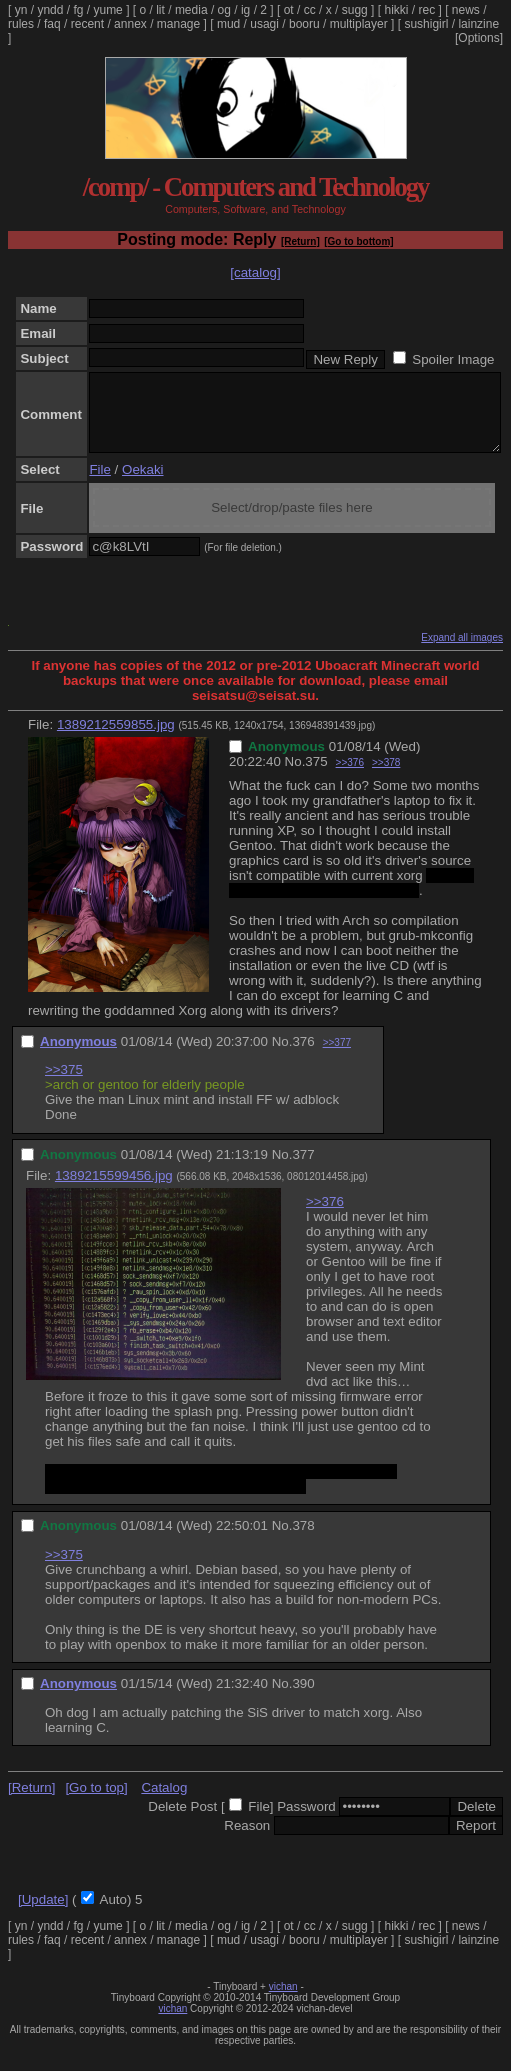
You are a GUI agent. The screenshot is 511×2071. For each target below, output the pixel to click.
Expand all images (462, 652)
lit (160, 10)
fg (78, 10)
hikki (396, 10)
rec (427, 10)
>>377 (337, 1057)
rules (21, 24)
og (224, 10)
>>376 (350, 777)
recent (87, 24)
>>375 (64, 1084)
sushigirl (426, 24)
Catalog (164, 1802)
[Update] (43, 1914)
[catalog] (255, 272)
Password (306, 1821)
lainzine (478, 24)
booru (304, 24)
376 (303, 1056)
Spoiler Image (453, 359)
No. (295, 776)
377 (303, 1169)
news (466, 10)
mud (228, 24)
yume (107, 10)
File (99, 484)
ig (245, 10)
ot (289, 10)
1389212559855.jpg (116, 739)
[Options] (479, 38)
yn (21, 10)
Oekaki (142, 484)
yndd (50, 10)
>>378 (386, 777)
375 (316, 776)
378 (303, 1540)
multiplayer (359, 24)
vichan (283, 2001)
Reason (247, 1840)
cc (310, 10)
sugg (355, 10)
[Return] (300, 241)
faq (52, 24)
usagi (264, 24)
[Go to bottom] (358, 241)
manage (178, 24)
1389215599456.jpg (114, 1190)
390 (303, 1698)
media (191, 10)
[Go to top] (96, 1802)
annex (130, 24)
